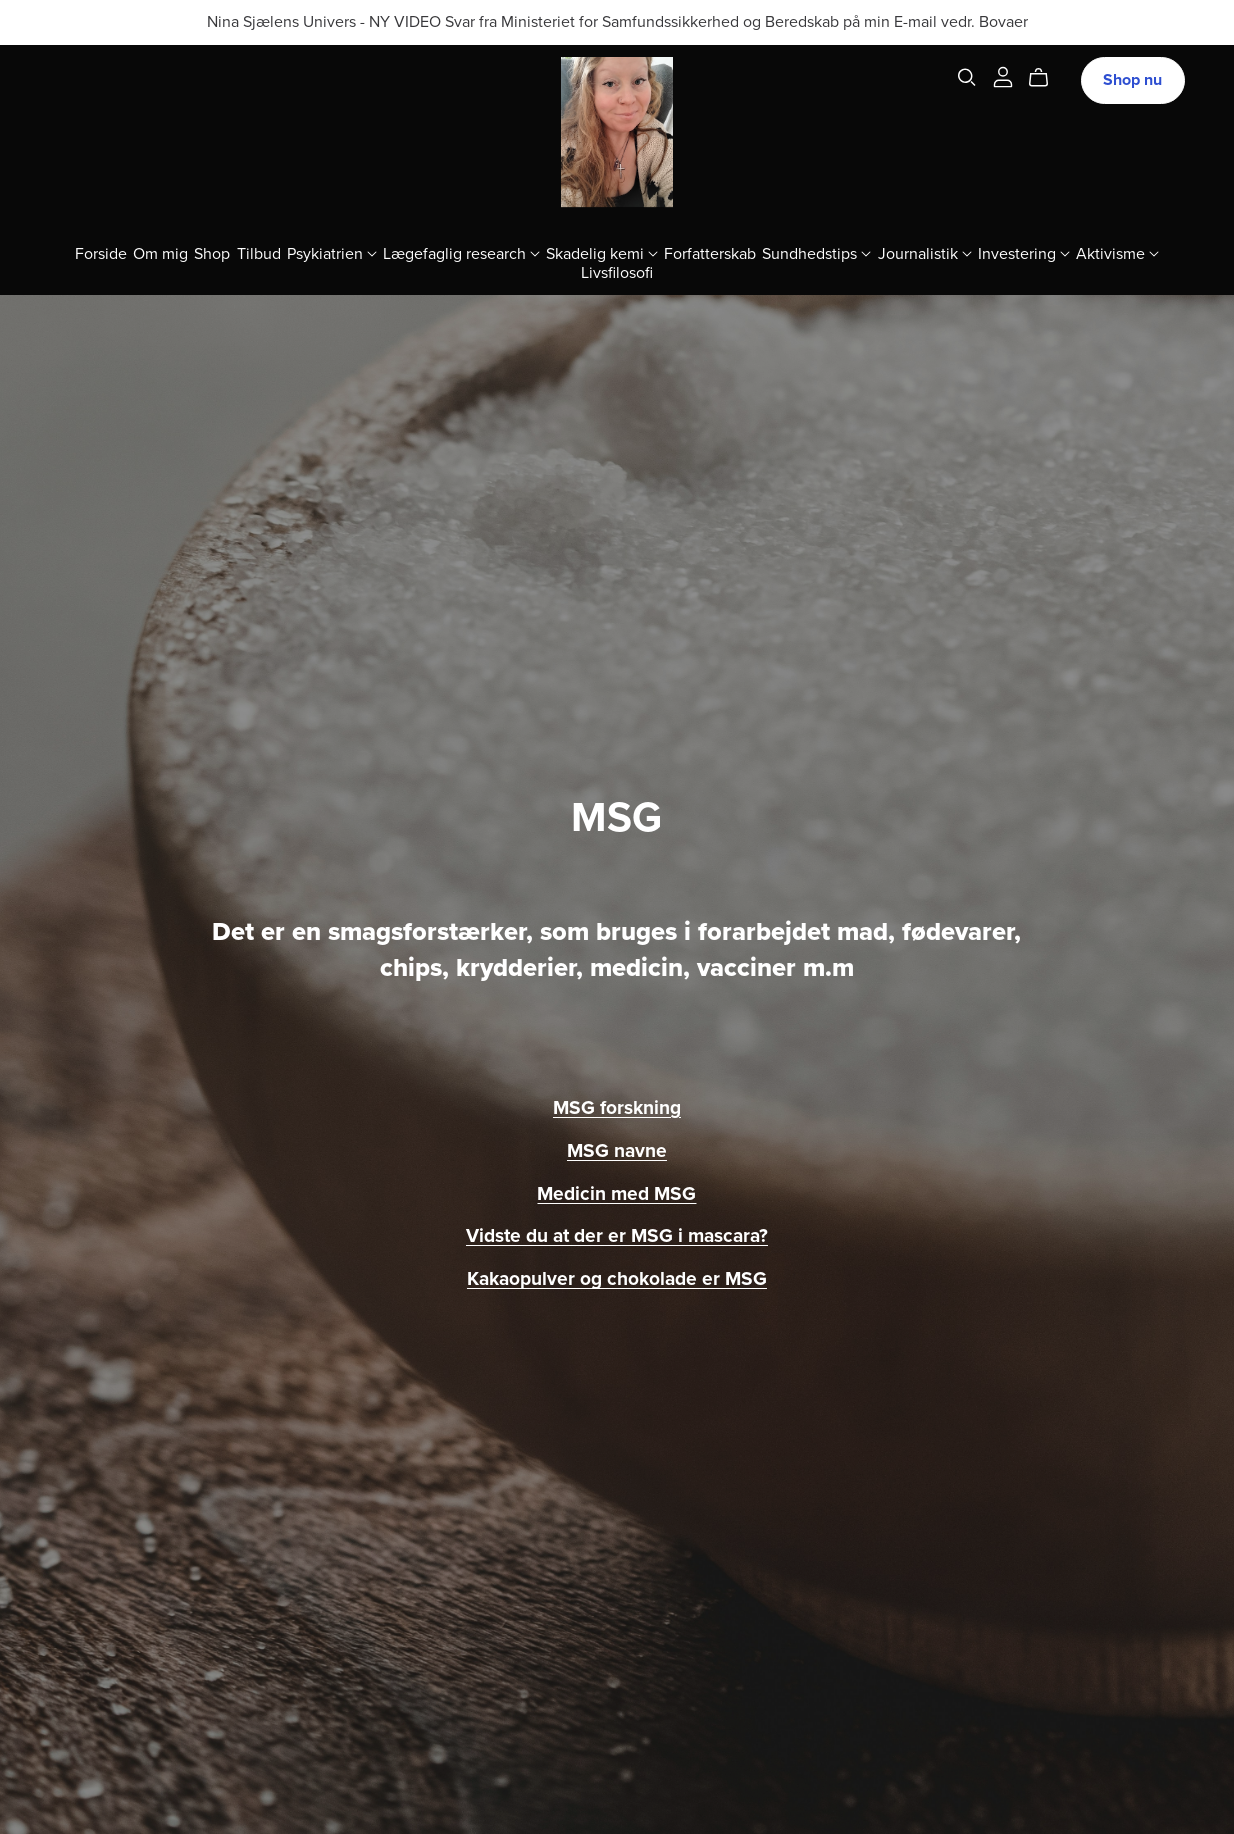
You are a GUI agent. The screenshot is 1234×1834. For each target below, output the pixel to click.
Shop (212, 253)
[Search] (967, 77)
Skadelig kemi (602, 253)
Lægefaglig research (461, 253)
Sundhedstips (816, 253)
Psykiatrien (332, 253)
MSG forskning (617, 1107)
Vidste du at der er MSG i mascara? (617, 1235)
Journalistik (925, 253)
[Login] (1003, 76)
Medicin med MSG (616, 1193)
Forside (101, 253)
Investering (1024, 253)
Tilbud (259, 253)
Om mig (160, 253)
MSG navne (617, 1150)
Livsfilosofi (617, 272)
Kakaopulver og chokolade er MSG (617, 1278)
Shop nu (1132, 80)
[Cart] (1046, 78)
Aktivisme (1117, 253)
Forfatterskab (710, 253)
